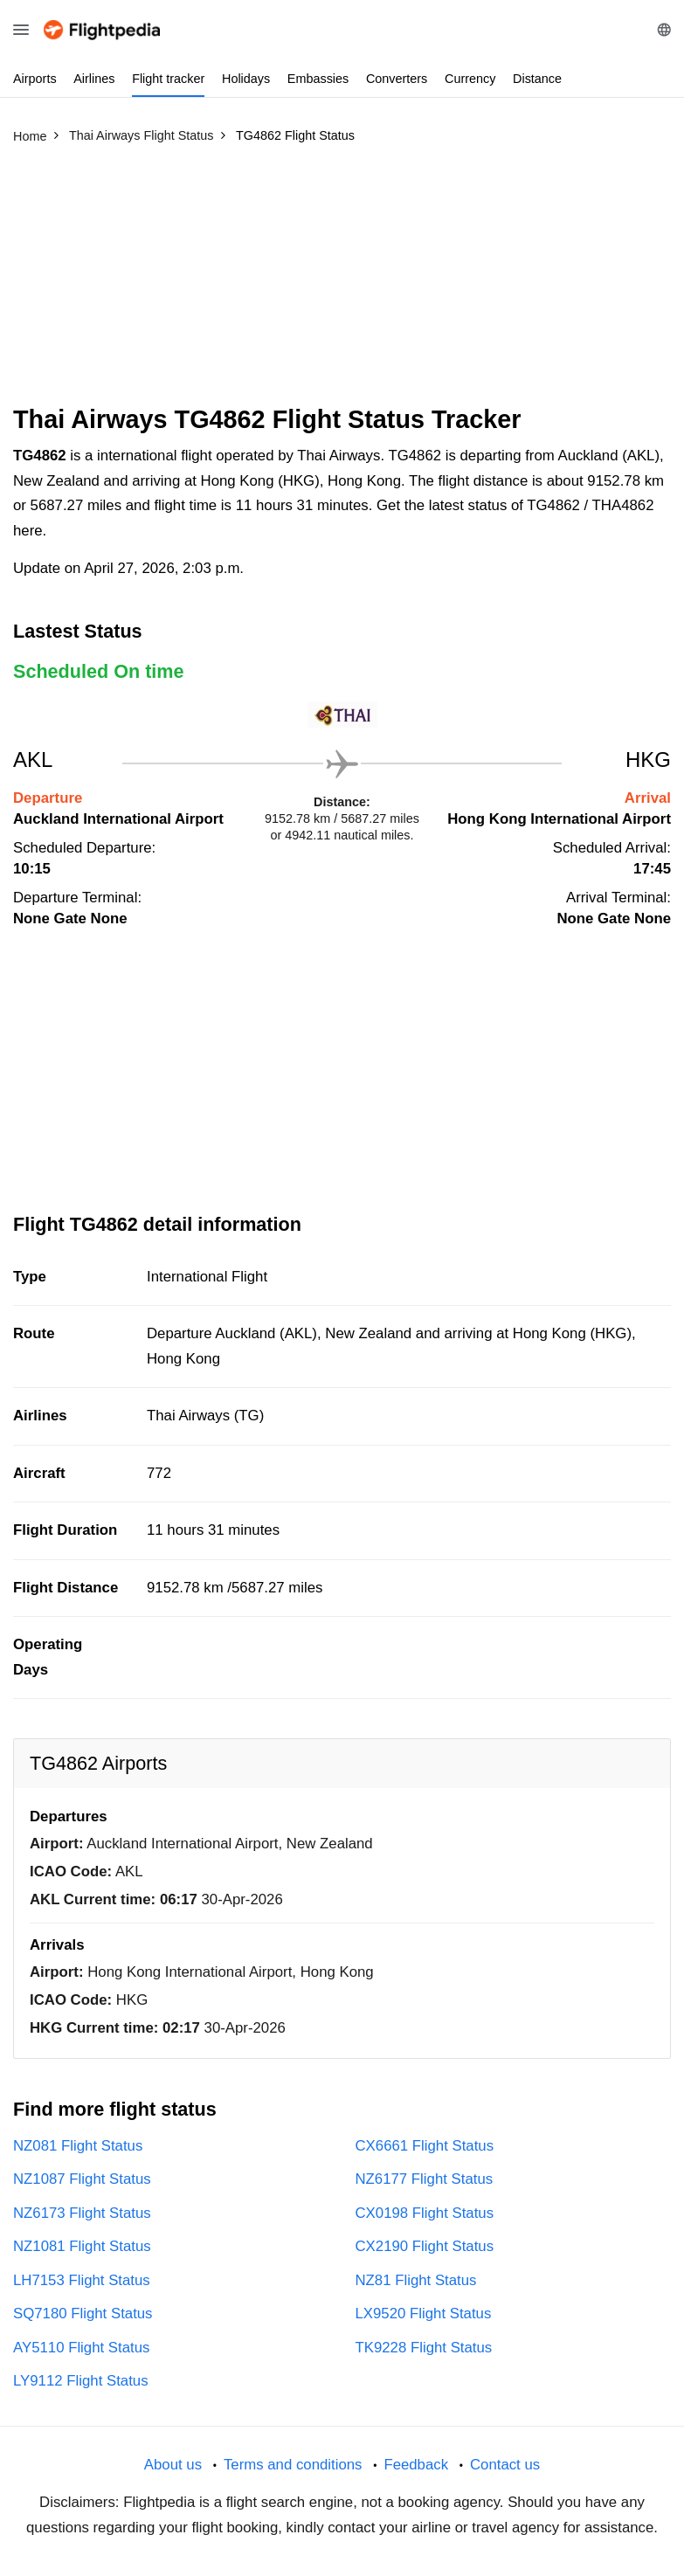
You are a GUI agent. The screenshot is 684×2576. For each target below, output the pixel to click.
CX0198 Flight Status (425, 2213)
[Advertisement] (342, 282)
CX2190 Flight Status (425, 2246)
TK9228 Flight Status (424, 2347)
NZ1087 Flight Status (82, 2179)
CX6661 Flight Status (425, 2145)
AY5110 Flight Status (81, 2347)
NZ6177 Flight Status (425, 2179)
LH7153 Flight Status (81, 2280)
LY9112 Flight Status (81, 2380)
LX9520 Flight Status (424, 2313)
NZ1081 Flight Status (82, 2246)
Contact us (505, 2464)
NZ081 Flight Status (77, 2145)
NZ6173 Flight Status (82, 2213)
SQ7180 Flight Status (83, 2313)
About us (173, 2464)
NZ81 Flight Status (416, 2280)
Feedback (415, 2464)
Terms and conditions (293, 2464)
